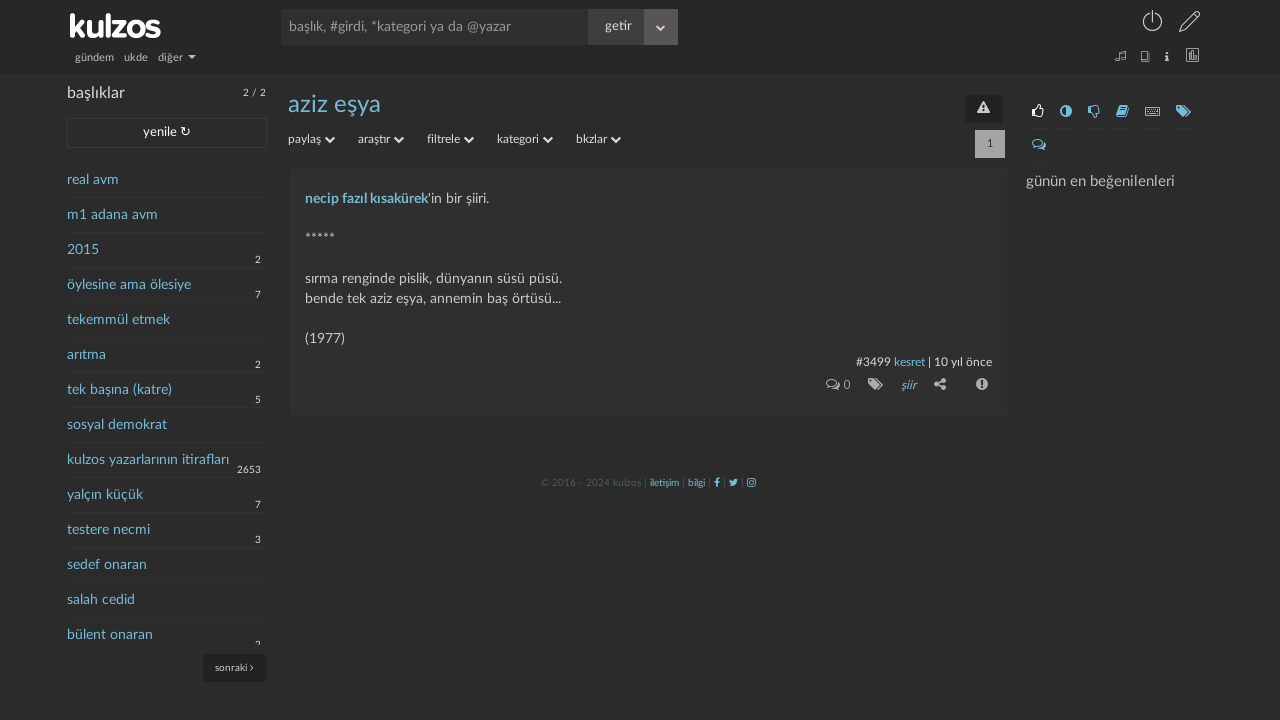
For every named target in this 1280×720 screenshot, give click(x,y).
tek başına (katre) (119, 390)
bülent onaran (110, 635)
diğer (177, 57)
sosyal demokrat (117, 425)
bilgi (696, 483)
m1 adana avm (112, 215)
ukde (136, 57)
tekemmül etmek (118, 320)
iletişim (664, 483)
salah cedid (101, 600)
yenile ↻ (167, 132)
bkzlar (598, 139)
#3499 (873, 362)
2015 (83, 250)
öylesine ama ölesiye (129, 285)
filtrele (450, 139)
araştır (381, 139)
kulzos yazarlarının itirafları (148, 460)
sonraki (234, 667)
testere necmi (108, 530)
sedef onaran (107, 565)
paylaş (311, 139)
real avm (93, 180)
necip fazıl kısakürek (366, 199)
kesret (909, 362)
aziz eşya (334, 105)
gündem (94, 57)
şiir (908, 385)
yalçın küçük (105, 495)
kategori (525, 139)
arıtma (86, 355)
